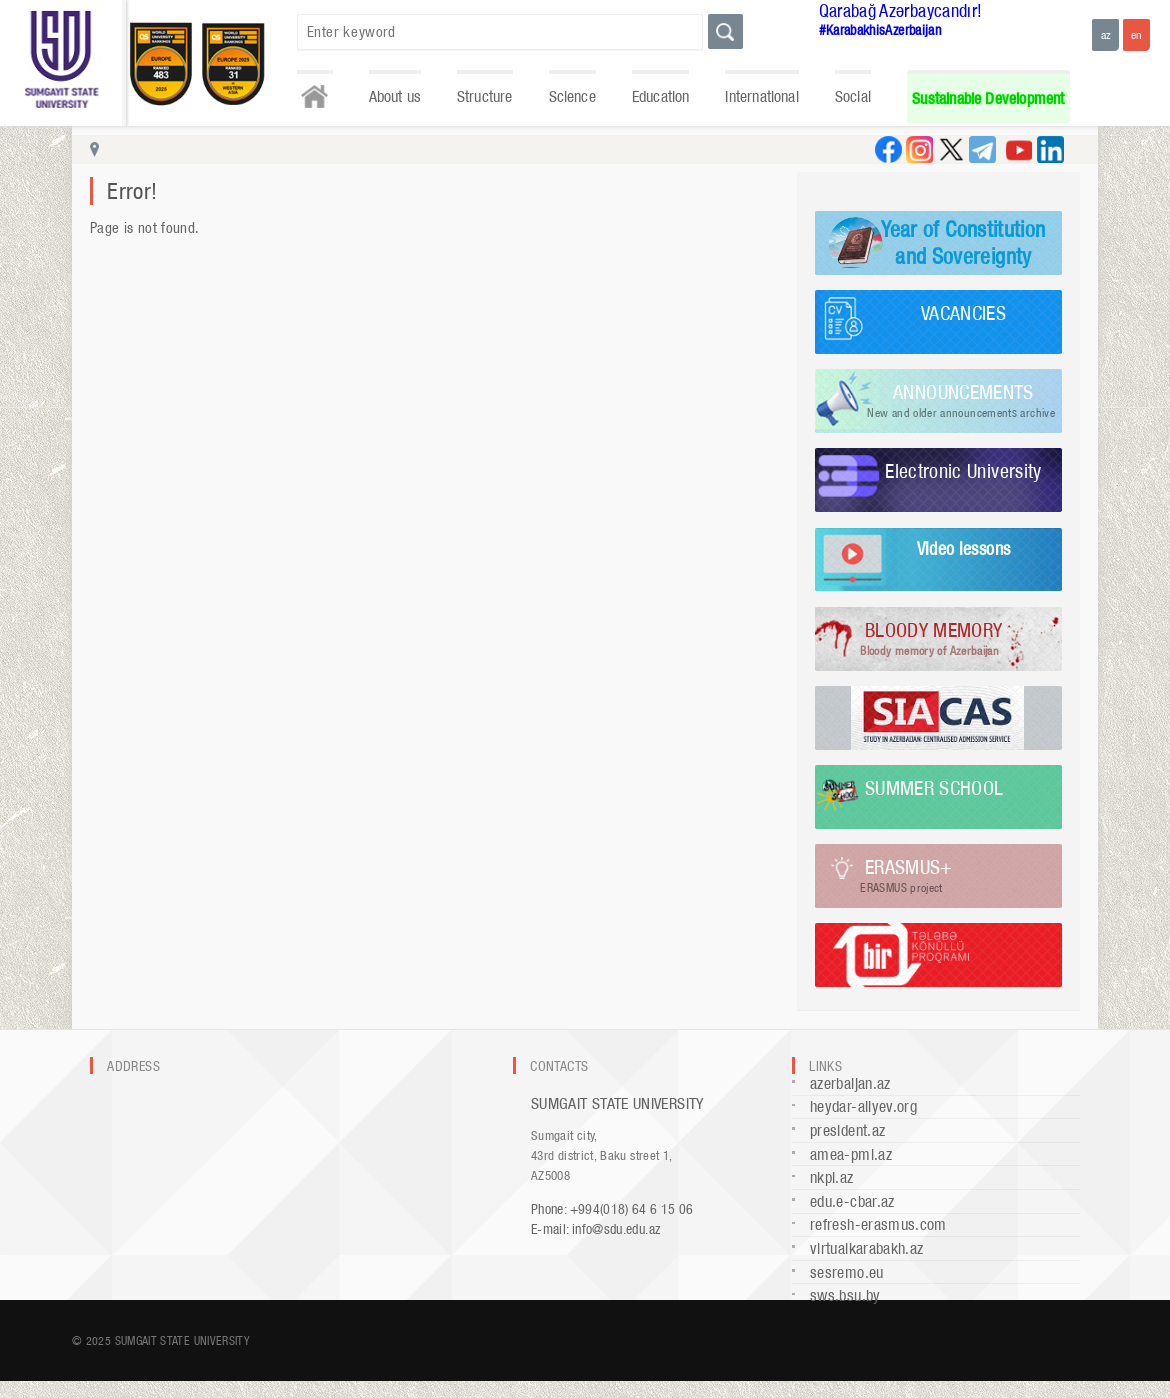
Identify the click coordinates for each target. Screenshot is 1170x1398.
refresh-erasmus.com (878, 1224)
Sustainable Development (988, 98)
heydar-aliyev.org (863, 1106)
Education (661, 96)
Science (572, 96)
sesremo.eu (847, 1272)
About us (395, 96)
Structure (485, 96)
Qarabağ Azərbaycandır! (901, 10)
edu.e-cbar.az (852, 1201)
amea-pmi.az (851, 1154)
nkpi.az (832, 1177)
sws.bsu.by (845, 1295)
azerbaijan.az (850, 1083)
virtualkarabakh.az (866, 1248)
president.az (847, 1130)
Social (853, 96)
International (761, 96)
